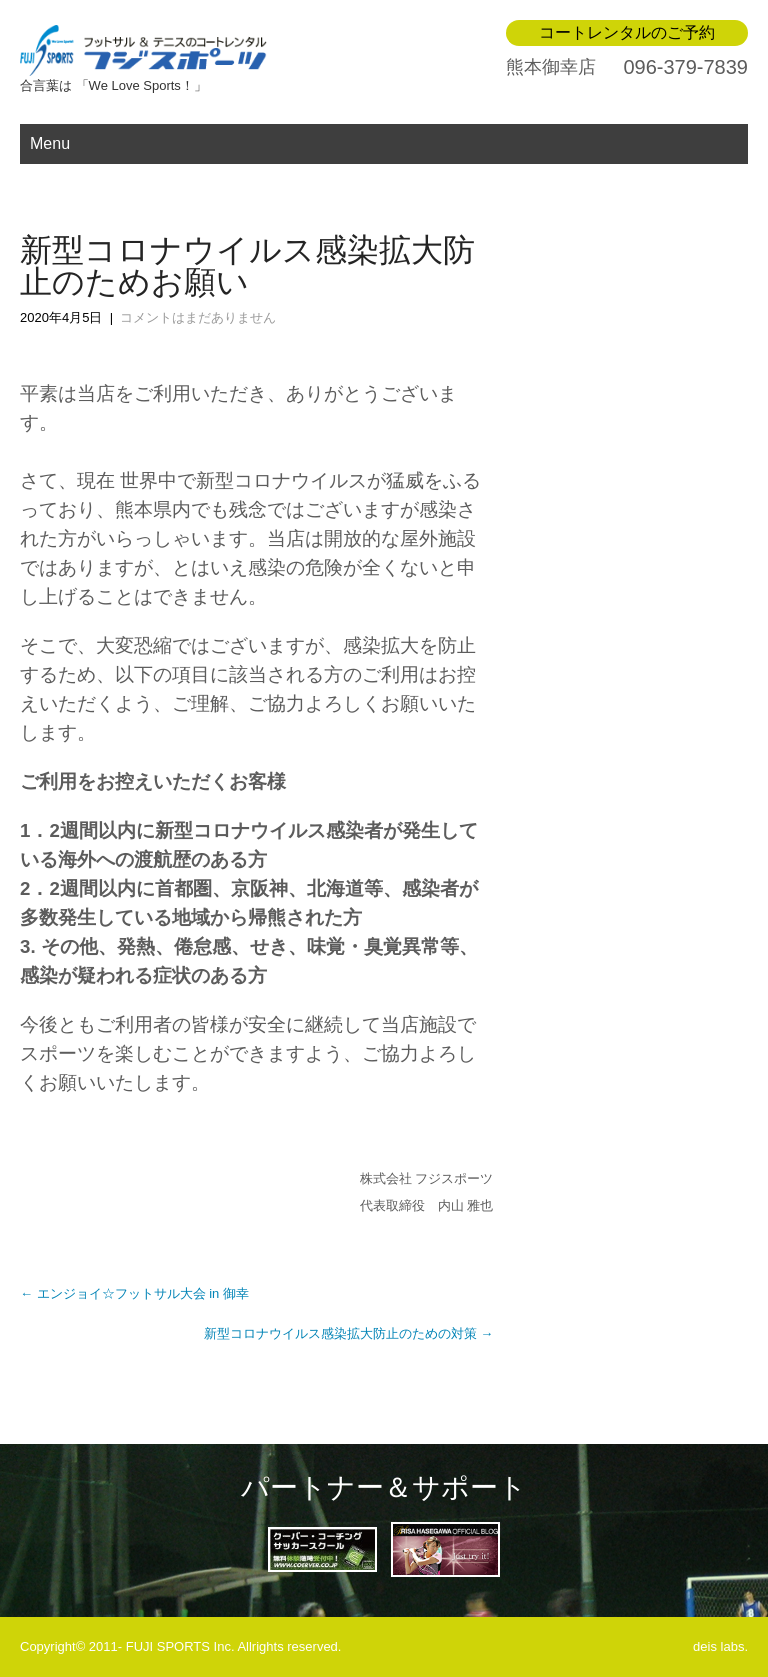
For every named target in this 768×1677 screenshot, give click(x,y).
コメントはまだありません (198, 317)
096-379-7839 (685, 67)
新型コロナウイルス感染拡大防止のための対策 (349, 1333)
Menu (50, 143)
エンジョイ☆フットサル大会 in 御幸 (134, 1293)
